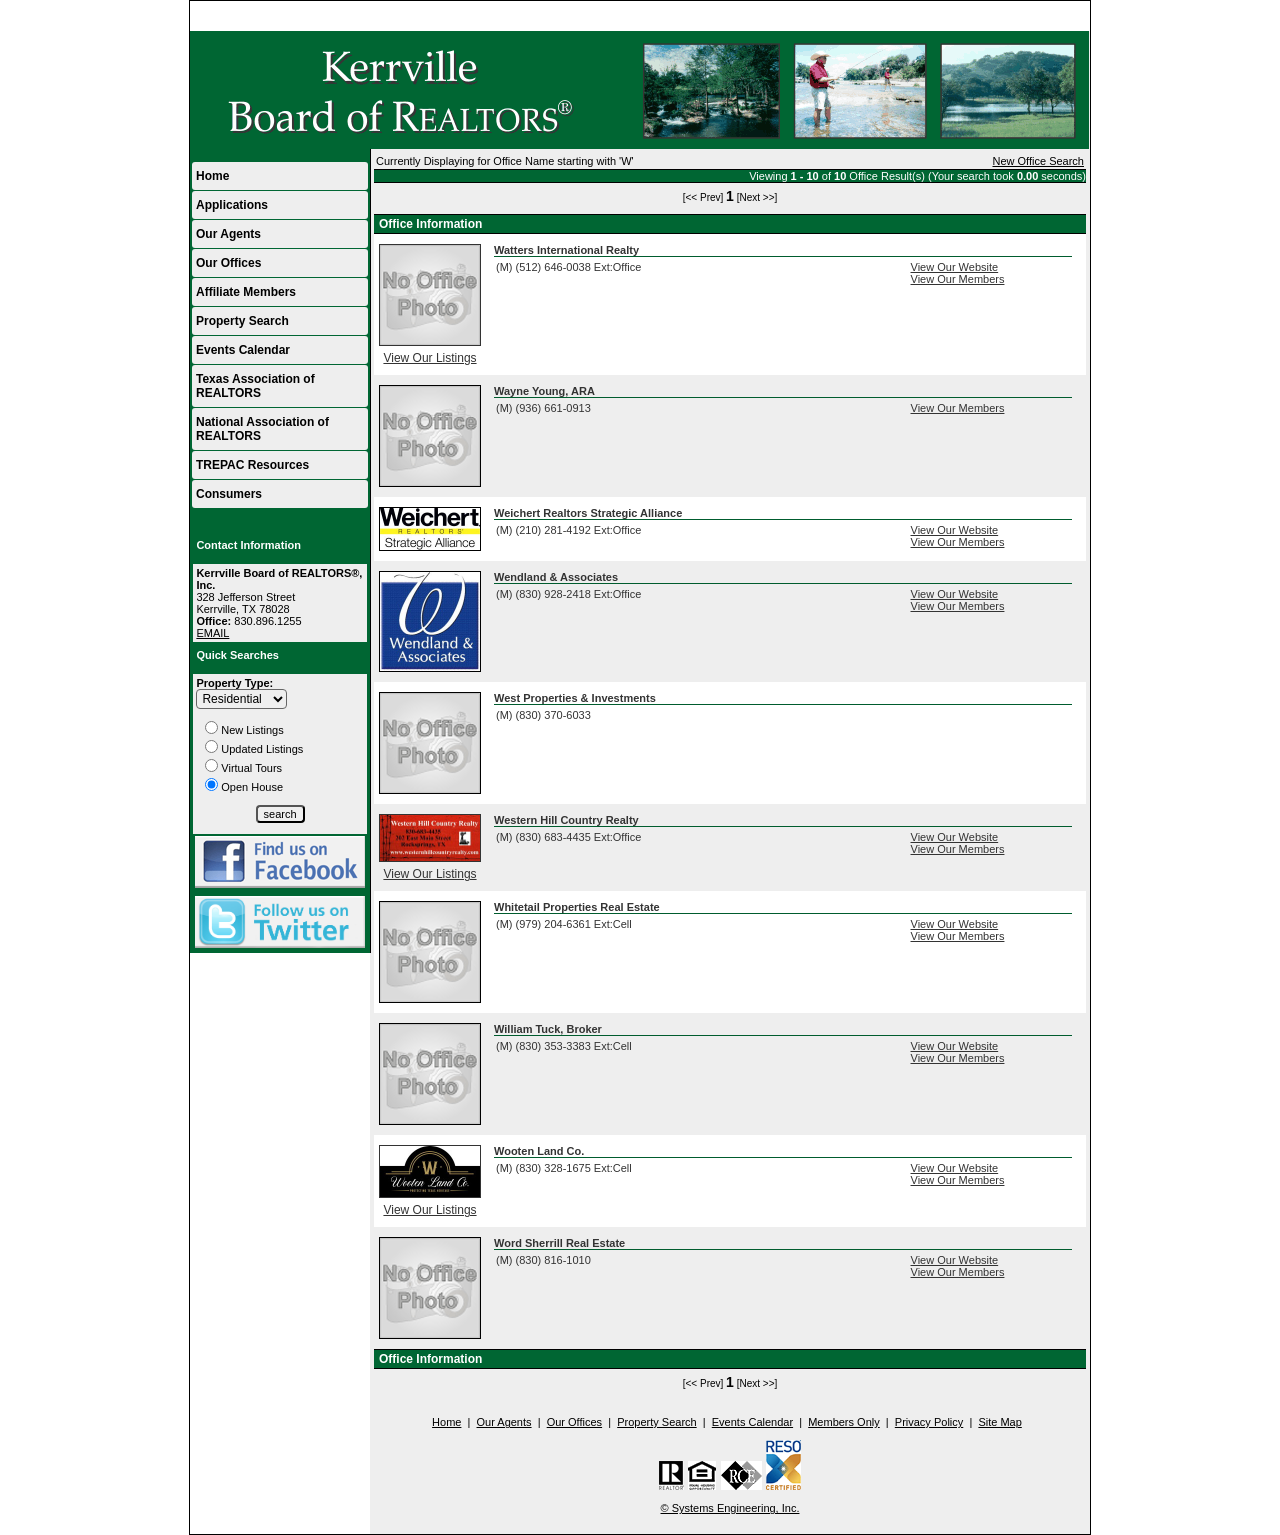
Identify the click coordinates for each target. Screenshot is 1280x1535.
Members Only (844, 1422)
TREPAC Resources (252, 465)
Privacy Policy (929, 1422)
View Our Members (958, 279)
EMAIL (212, 633)
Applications (232, 205)
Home (1065, 16)
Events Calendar (243, 350)
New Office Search (1038, 161)
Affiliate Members (246, 292)
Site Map (999, 1422)
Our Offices (228, 263)
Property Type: (234, 683)
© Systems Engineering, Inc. (730, 1508)
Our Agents (228, 234)
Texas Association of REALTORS (255, 386)
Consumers (229, 494)
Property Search (242, 321)
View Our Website (955, 267)
